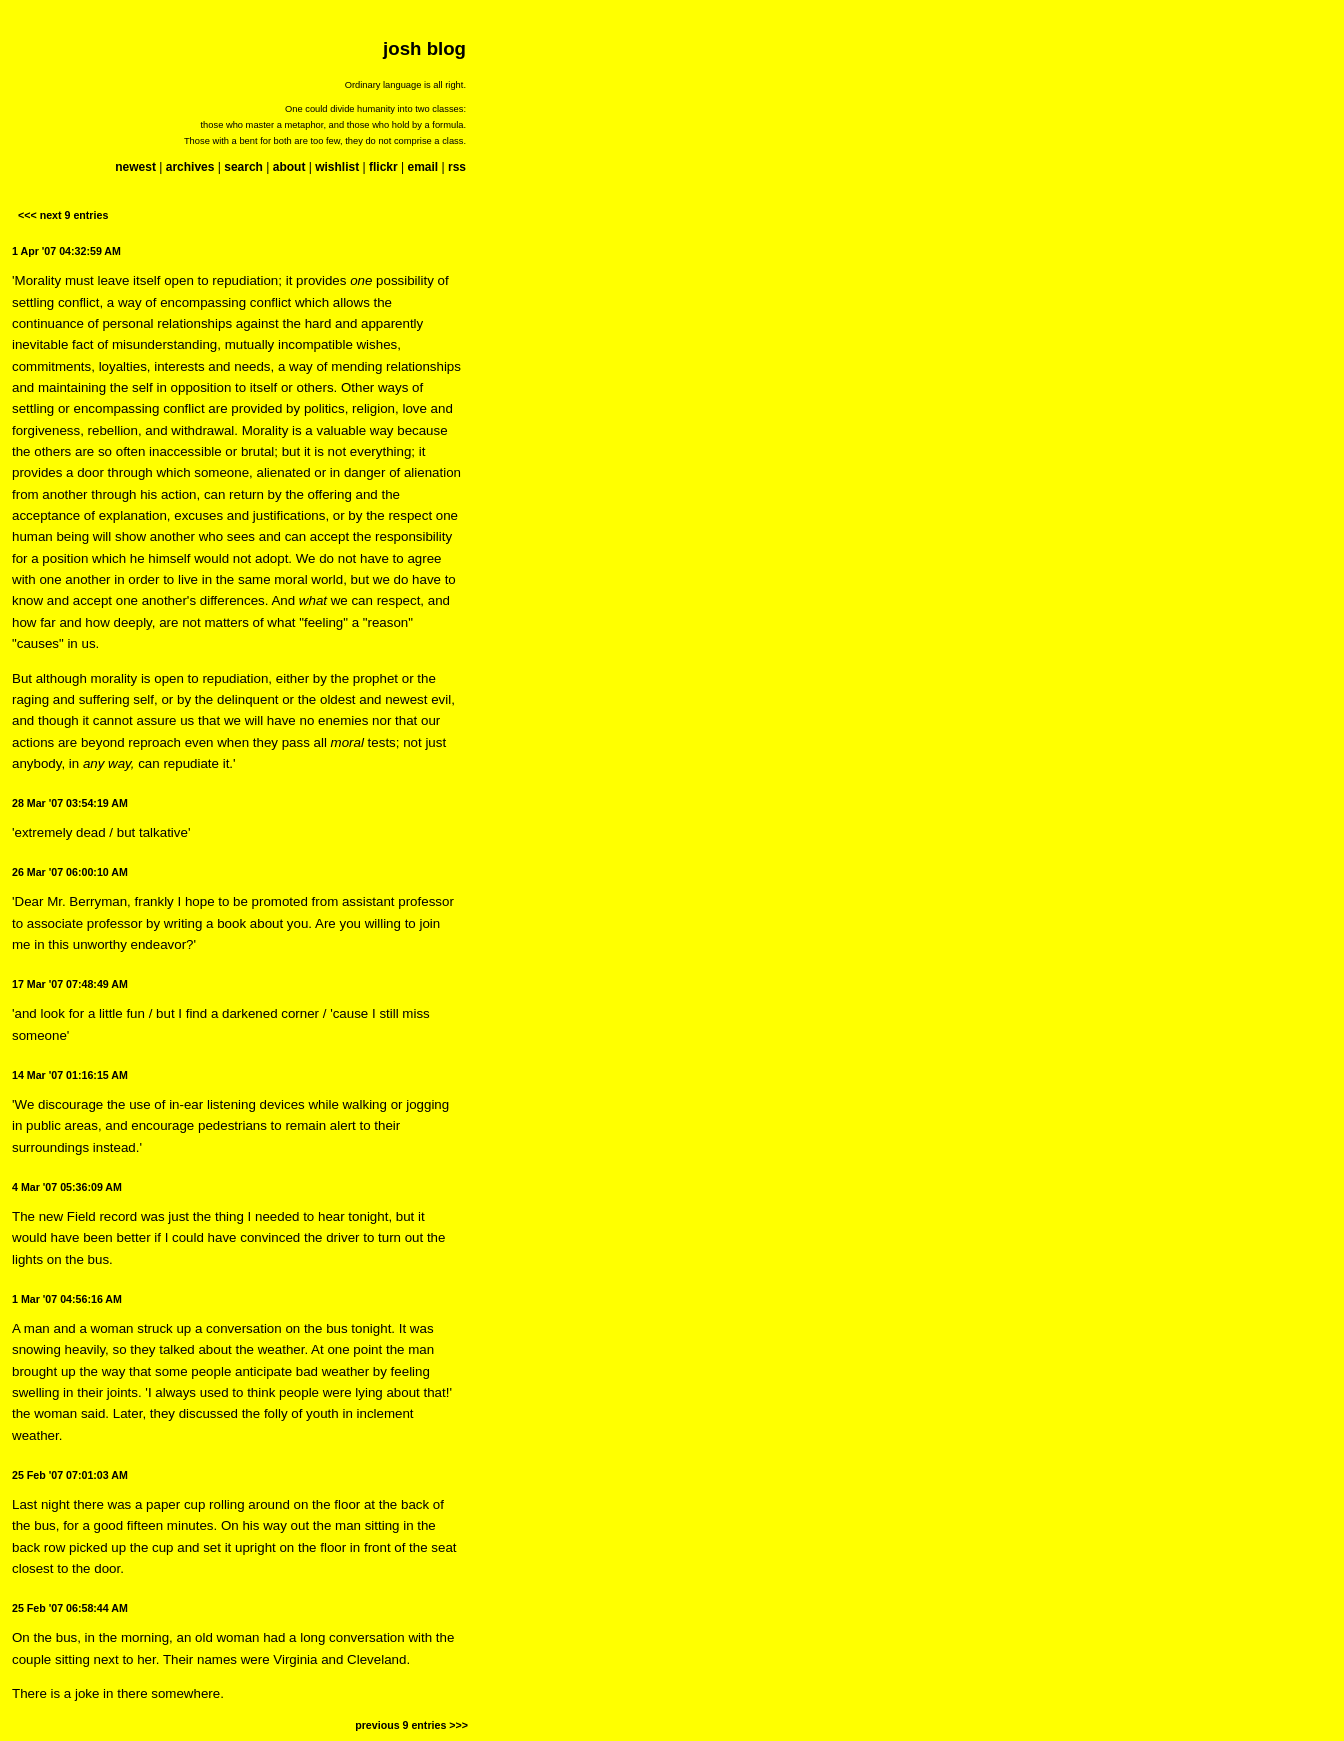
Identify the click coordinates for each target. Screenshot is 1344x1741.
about (289, 167)
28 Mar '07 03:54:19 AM (70, 803)
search (243, 167)
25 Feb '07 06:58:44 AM (70, 1608)
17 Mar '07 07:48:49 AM (70, 984)
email (422, 167)
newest (135, 167)
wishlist (337, 167)
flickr (383, 167)
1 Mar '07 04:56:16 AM (67, 1299)
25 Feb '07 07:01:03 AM (70, 1475)
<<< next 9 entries (63, 215)
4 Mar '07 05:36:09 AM (67, 1187)
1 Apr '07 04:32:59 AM (66, 251)
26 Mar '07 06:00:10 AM (70, 872)
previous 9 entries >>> (411, 1725)
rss (457, 167)
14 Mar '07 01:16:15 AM (70, 1075)
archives (190, 167)
